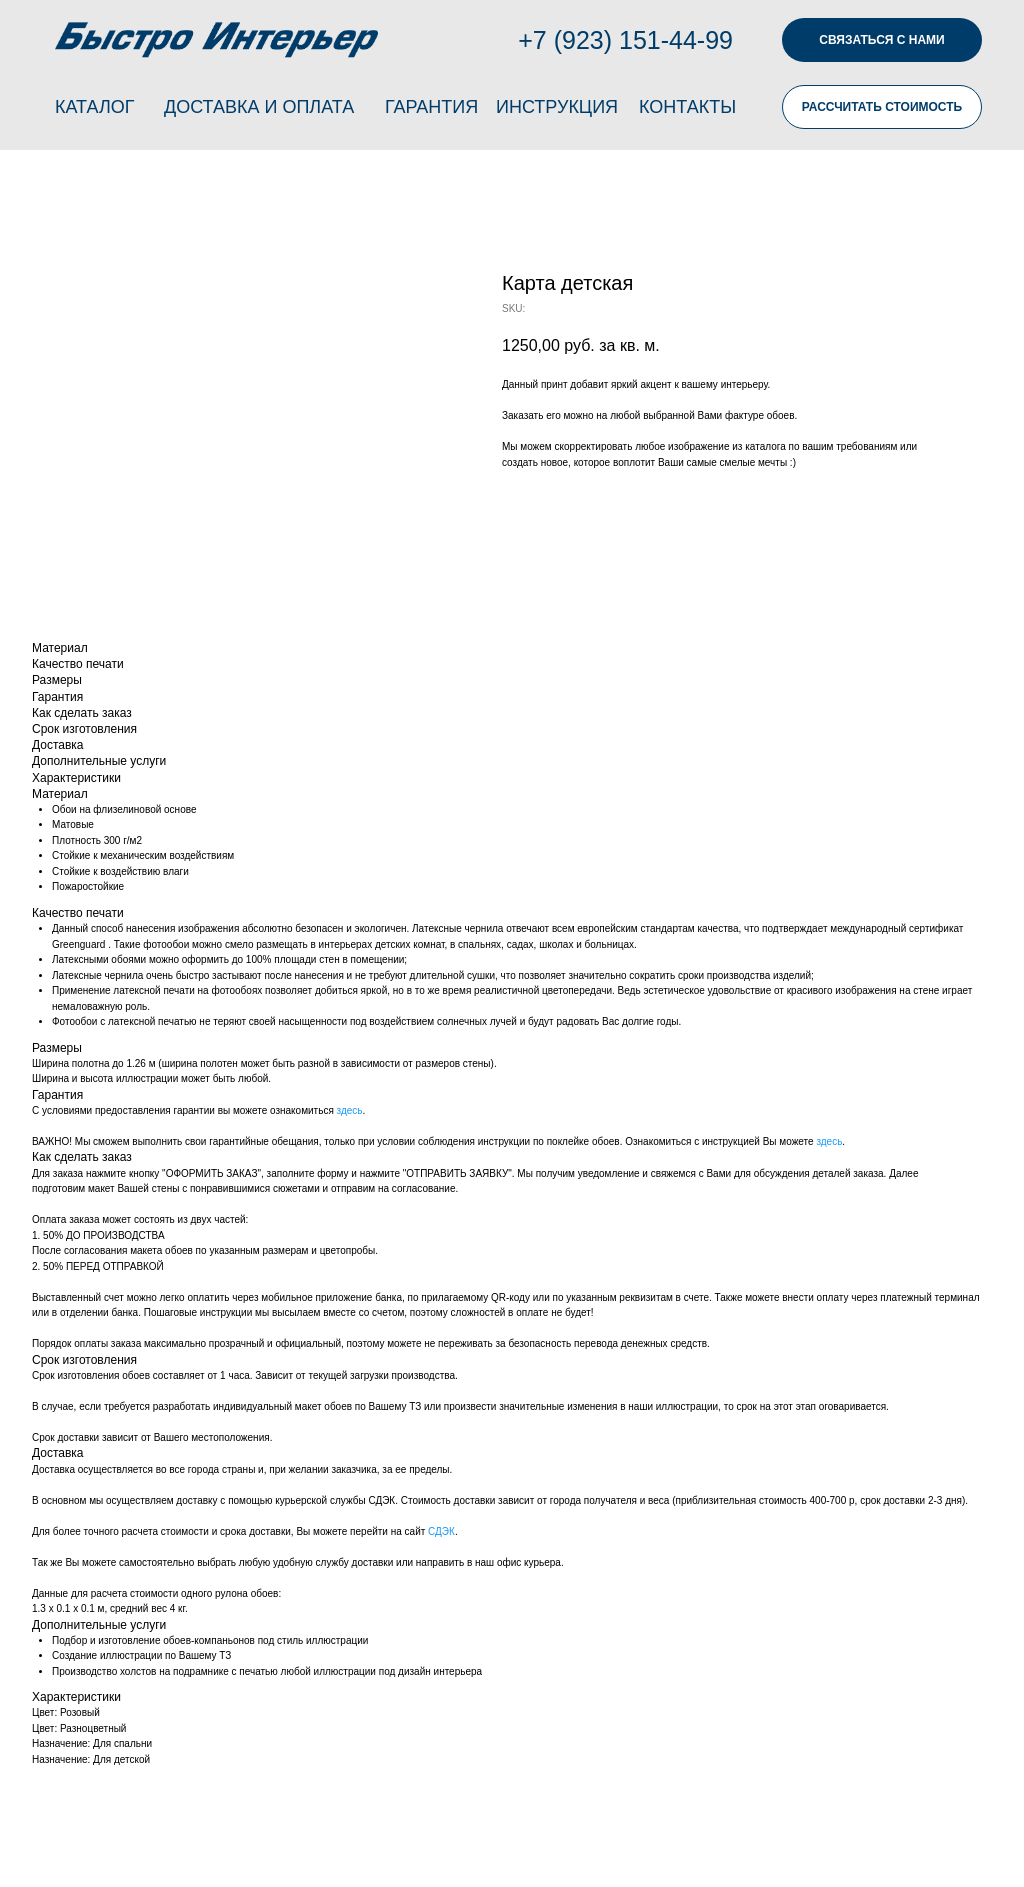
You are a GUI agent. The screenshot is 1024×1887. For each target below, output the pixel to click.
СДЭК (441, 1531)
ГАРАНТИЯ (431, 107)
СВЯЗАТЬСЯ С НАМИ (881, 40)
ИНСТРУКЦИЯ (557, 107)
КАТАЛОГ (94, 107)
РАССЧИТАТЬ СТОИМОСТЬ (882, 107)
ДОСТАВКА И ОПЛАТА (259, 107)
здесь (350, 1110)
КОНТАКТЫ (687, 107)
